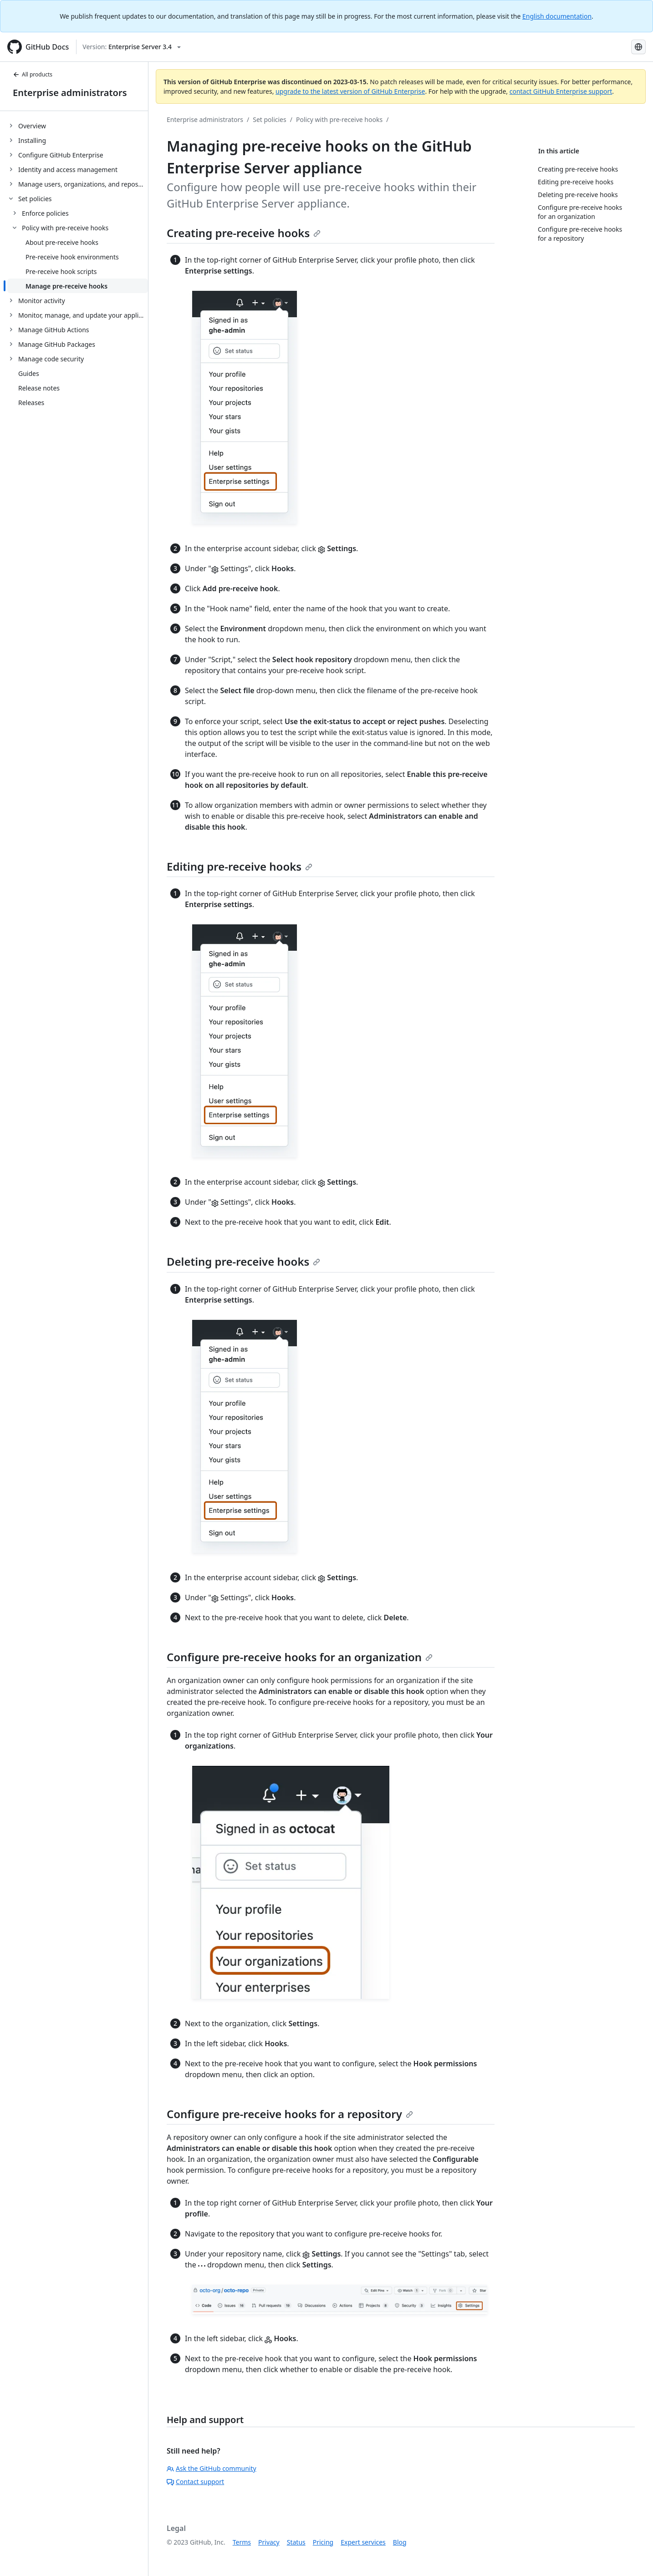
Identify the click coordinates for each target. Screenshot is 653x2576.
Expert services (363, 2542)
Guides (28, 373)
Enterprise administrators (70, 92)
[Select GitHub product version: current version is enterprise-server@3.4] (132, 47)
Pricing (323, 2542)
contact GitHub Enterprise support (561, 91)
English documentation (557, 16)
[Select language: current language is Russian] (638, 47)
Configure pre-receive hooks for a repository (290, 2113)
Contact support (195, 2481)
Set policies (269, 119)
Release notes (39, 388)
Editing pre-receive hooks (239, 866)
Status (296, 2542)
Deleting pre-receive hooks (243, 1261)
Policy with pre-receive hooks (339, 119)
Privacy (269, 2542)
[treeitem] (77, 125)
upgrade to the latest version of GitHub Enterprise (350, 91)
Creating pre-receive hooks (244, 232)
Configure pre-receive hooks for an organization (300, 1656)
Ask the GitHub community (211, 2468)
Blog (400, 2542)
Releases (31, 402)
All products (32, 74)
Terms (242, 2542)
